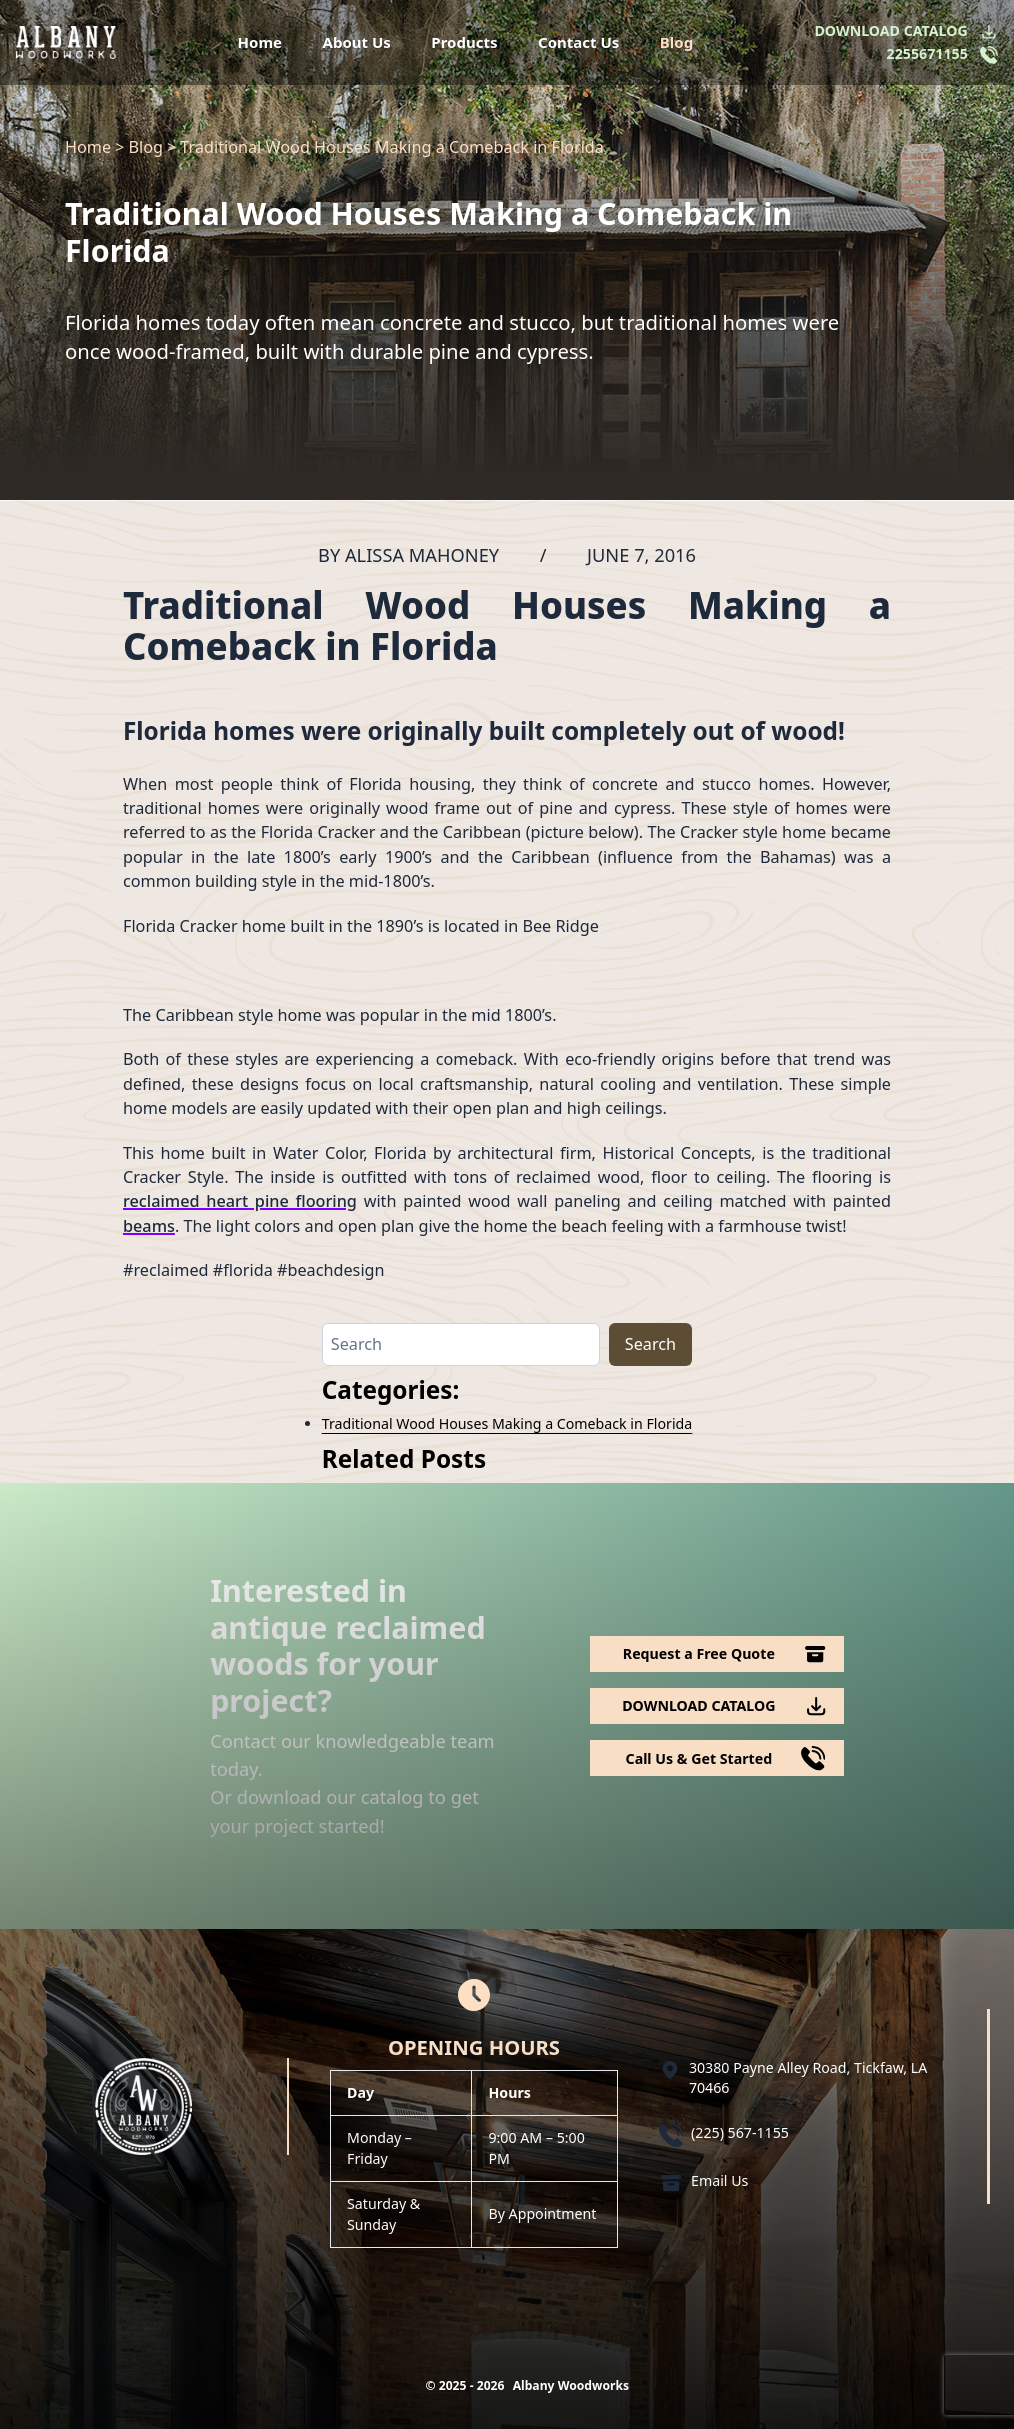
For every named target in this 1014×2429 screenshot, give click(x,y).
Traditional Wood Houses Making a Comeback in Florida (507, 1423)
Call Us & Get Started (699, 1758)
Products (464, 42)
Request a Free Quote (699, 1653)
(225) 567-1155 (740, 2132)
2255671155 (927, 53)
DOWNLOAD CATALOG (890, 30)
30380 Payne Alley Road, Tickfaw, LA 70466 (808, 2077)
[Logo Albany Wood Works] (66, 42)
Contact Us (578, 42)
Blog (676, 42)
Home (260, 42)
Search (650, 1344)
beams (149, 1226)
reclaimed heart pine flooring (240, 1201)
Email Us (719, 2180)
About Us (357, 42)
